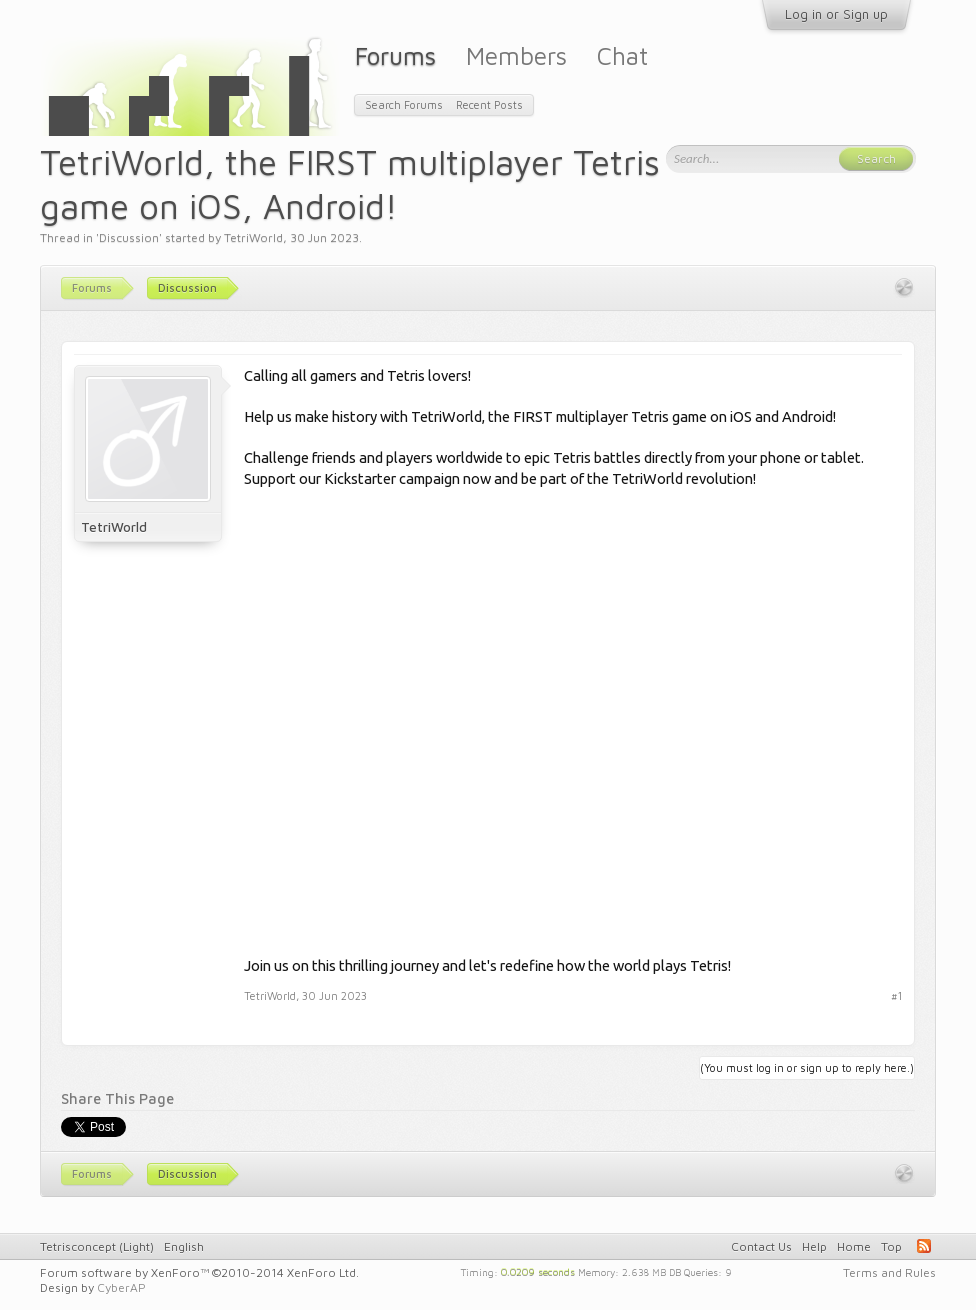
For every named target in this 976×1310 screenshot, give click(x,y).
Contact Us (761, 1246)
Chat (622, 55)
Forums (395, 55)
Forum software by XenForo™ (199, 1272)
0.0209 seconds (538, 1271)
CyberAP (121, 1287)
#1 (896, 995)
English (184, 1246)
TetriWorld (253, 237)
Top (891, 1246)
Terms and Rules (889, 1272)
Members (516, 55)
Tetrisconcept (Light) (97, 1246)
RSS (924, 1246)
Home (854, 1246)
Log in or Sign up (836, 14)
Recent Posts (489, 104)
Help (814, 1246)
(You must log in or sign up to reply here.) (807, 1067)
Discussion (129, 237)
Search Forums (404, 104)
